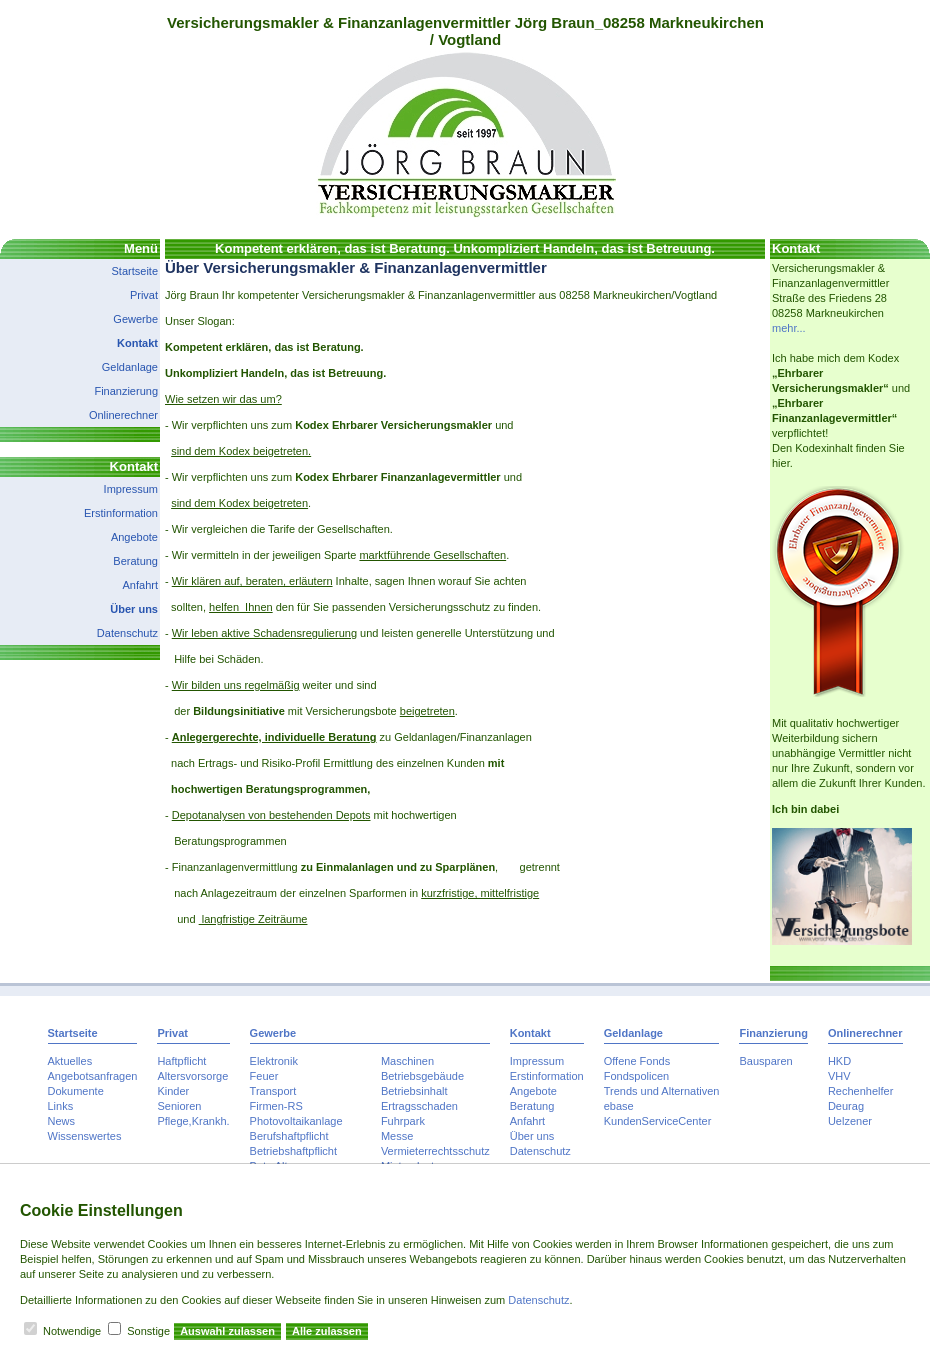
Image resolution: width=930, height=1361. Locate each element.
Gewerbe (135, 319)
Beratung (135, 561)
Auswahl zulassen (227, 1331)
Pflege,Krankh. (193, 1121)
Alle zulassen (327, 1331)
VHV (839, 1076)
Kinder (173, 1091)
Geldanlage (130, 367)
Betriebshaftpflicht (293, 1151)
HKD (839, 1061)
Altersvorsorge (192, 1076)
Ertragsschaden (419, 1106)
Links (61, 1106)
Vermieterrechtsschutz (435, 1151)
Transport (273, 1091)
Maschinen (407, 1061)
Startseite (135, 271)
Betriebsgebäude (422, 1076)
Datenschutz (127, 633)
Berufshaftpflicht (289, 1136)
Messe (397, 1136)
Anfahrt (140, 585)
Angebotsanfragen (93, 1076)
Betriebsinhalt (414, 1091)
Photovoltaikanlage (296, 1121)
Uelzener (850, 1121)
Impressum (131, 489)
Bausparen (765, 1061)
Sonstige (148, 1331)
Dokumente (76, 1091)
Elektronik (274, 1061)
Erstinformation (121, 513)
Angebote (134, 537)
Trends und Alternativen (662, 1091)
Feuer (264, 1076)
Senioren (179, 1106)
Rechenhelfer (860, 1091)
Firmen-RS (276, 1106)
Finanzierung (126, 391)
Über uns (134, 609)
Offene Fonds (637, 1061)
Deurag (846, 1106)
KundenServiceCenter (658, 1121)
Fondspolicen (636, 1076)
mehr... (789, 328)
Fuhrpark (403, 1121)
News (62, 1121)
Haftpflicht (181, 1061)
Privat (144, 295)
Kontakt (137, 343)
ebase (619, 1106)
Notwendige (72, 1331)
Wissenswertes (85, 1136)
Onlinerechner (123, 415)
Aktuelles (70, 1061)
